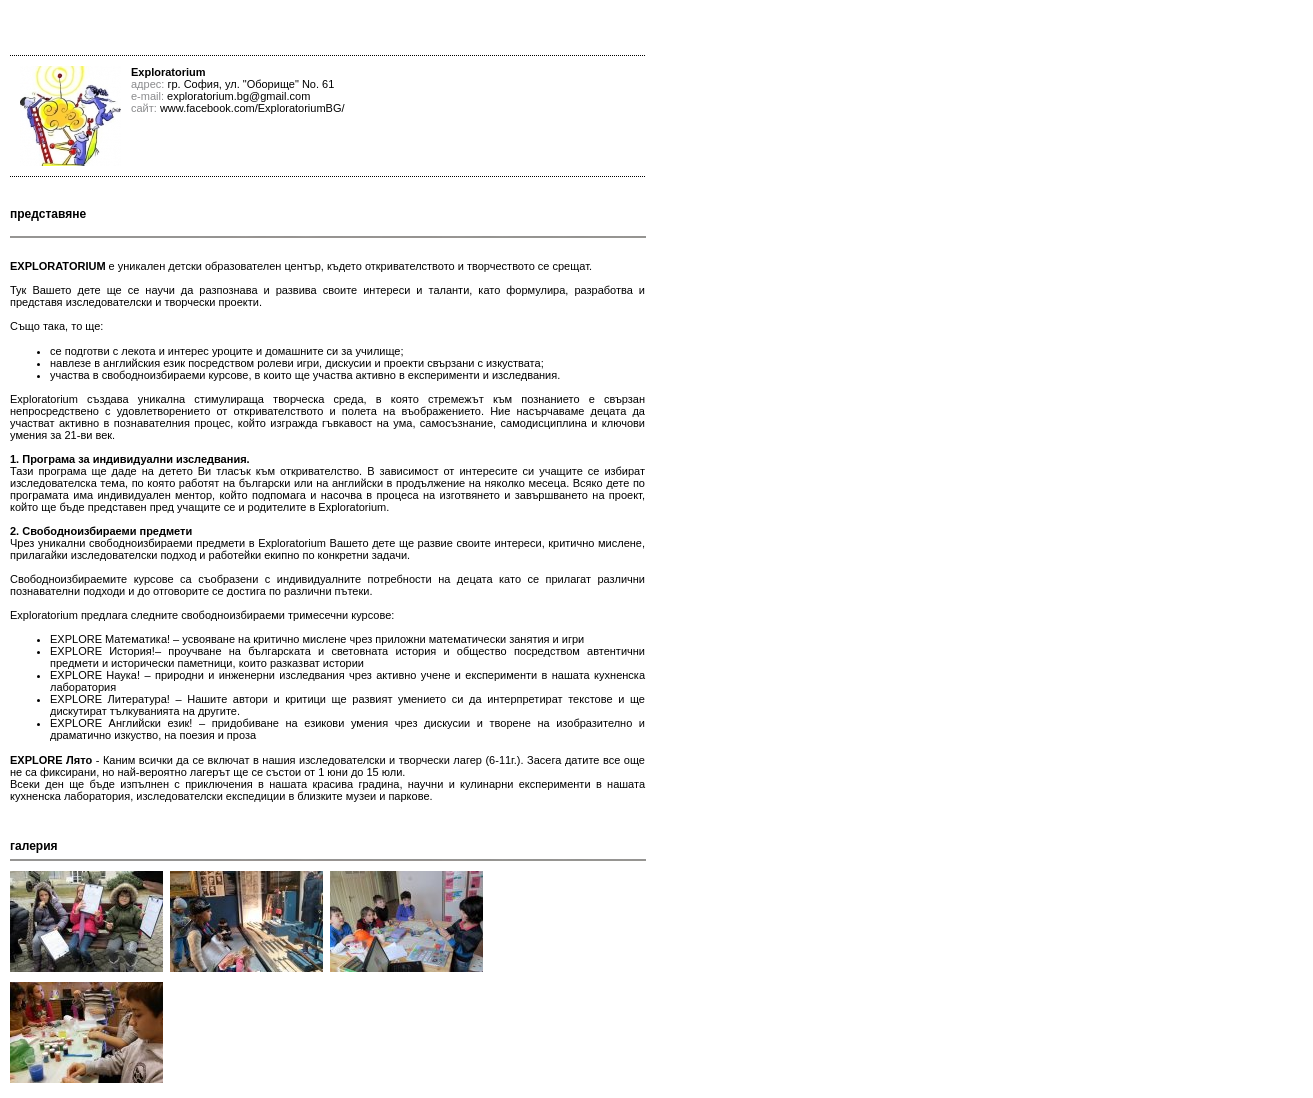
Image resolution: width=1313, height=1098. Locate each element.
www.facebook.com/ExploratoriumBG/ (252, 108)
